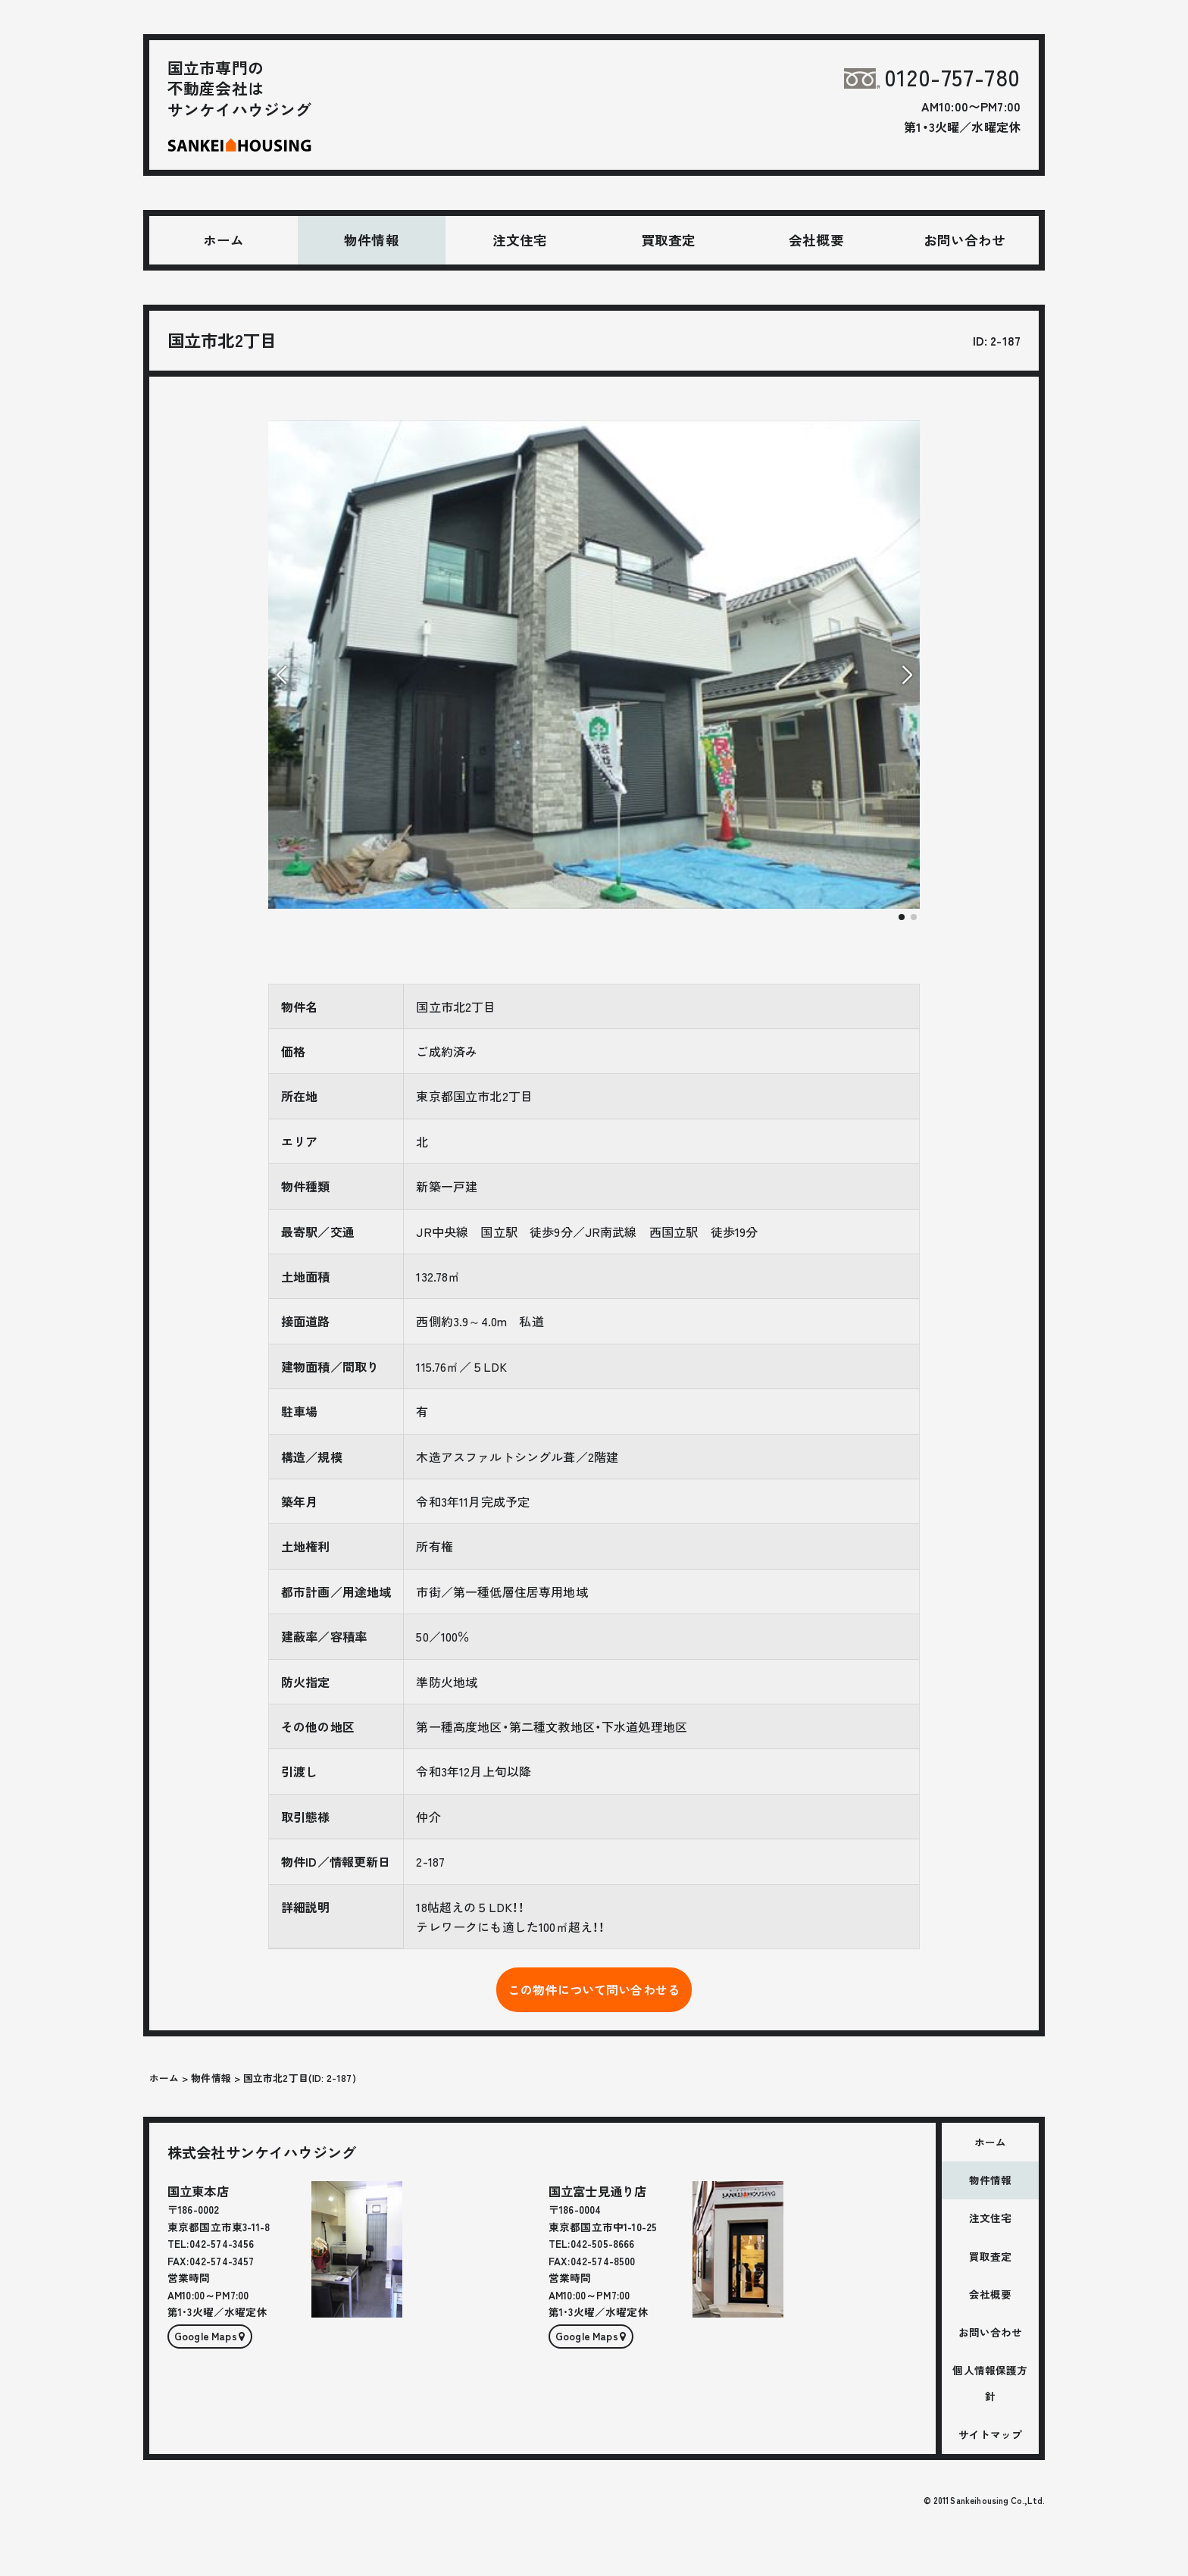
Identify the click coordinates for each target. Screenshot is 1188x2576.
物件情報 (371, 240)
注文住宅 (520, 240)
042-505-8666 (603, 2243)
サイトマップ (990, 2434)
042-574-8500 (603, 2260)
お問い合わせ (965, 240)
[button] (902, 917)
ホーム (223, 240)
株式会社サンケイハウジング (261, 2152)
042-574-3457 (222, 2260)
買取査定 (668, 240)
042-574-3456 (222, 2243)
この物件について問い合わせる (594, 1989)
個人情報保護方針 (989, 2382)
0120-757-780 (932, 77)
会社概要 (816, 240)
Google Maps (205, 2335)
